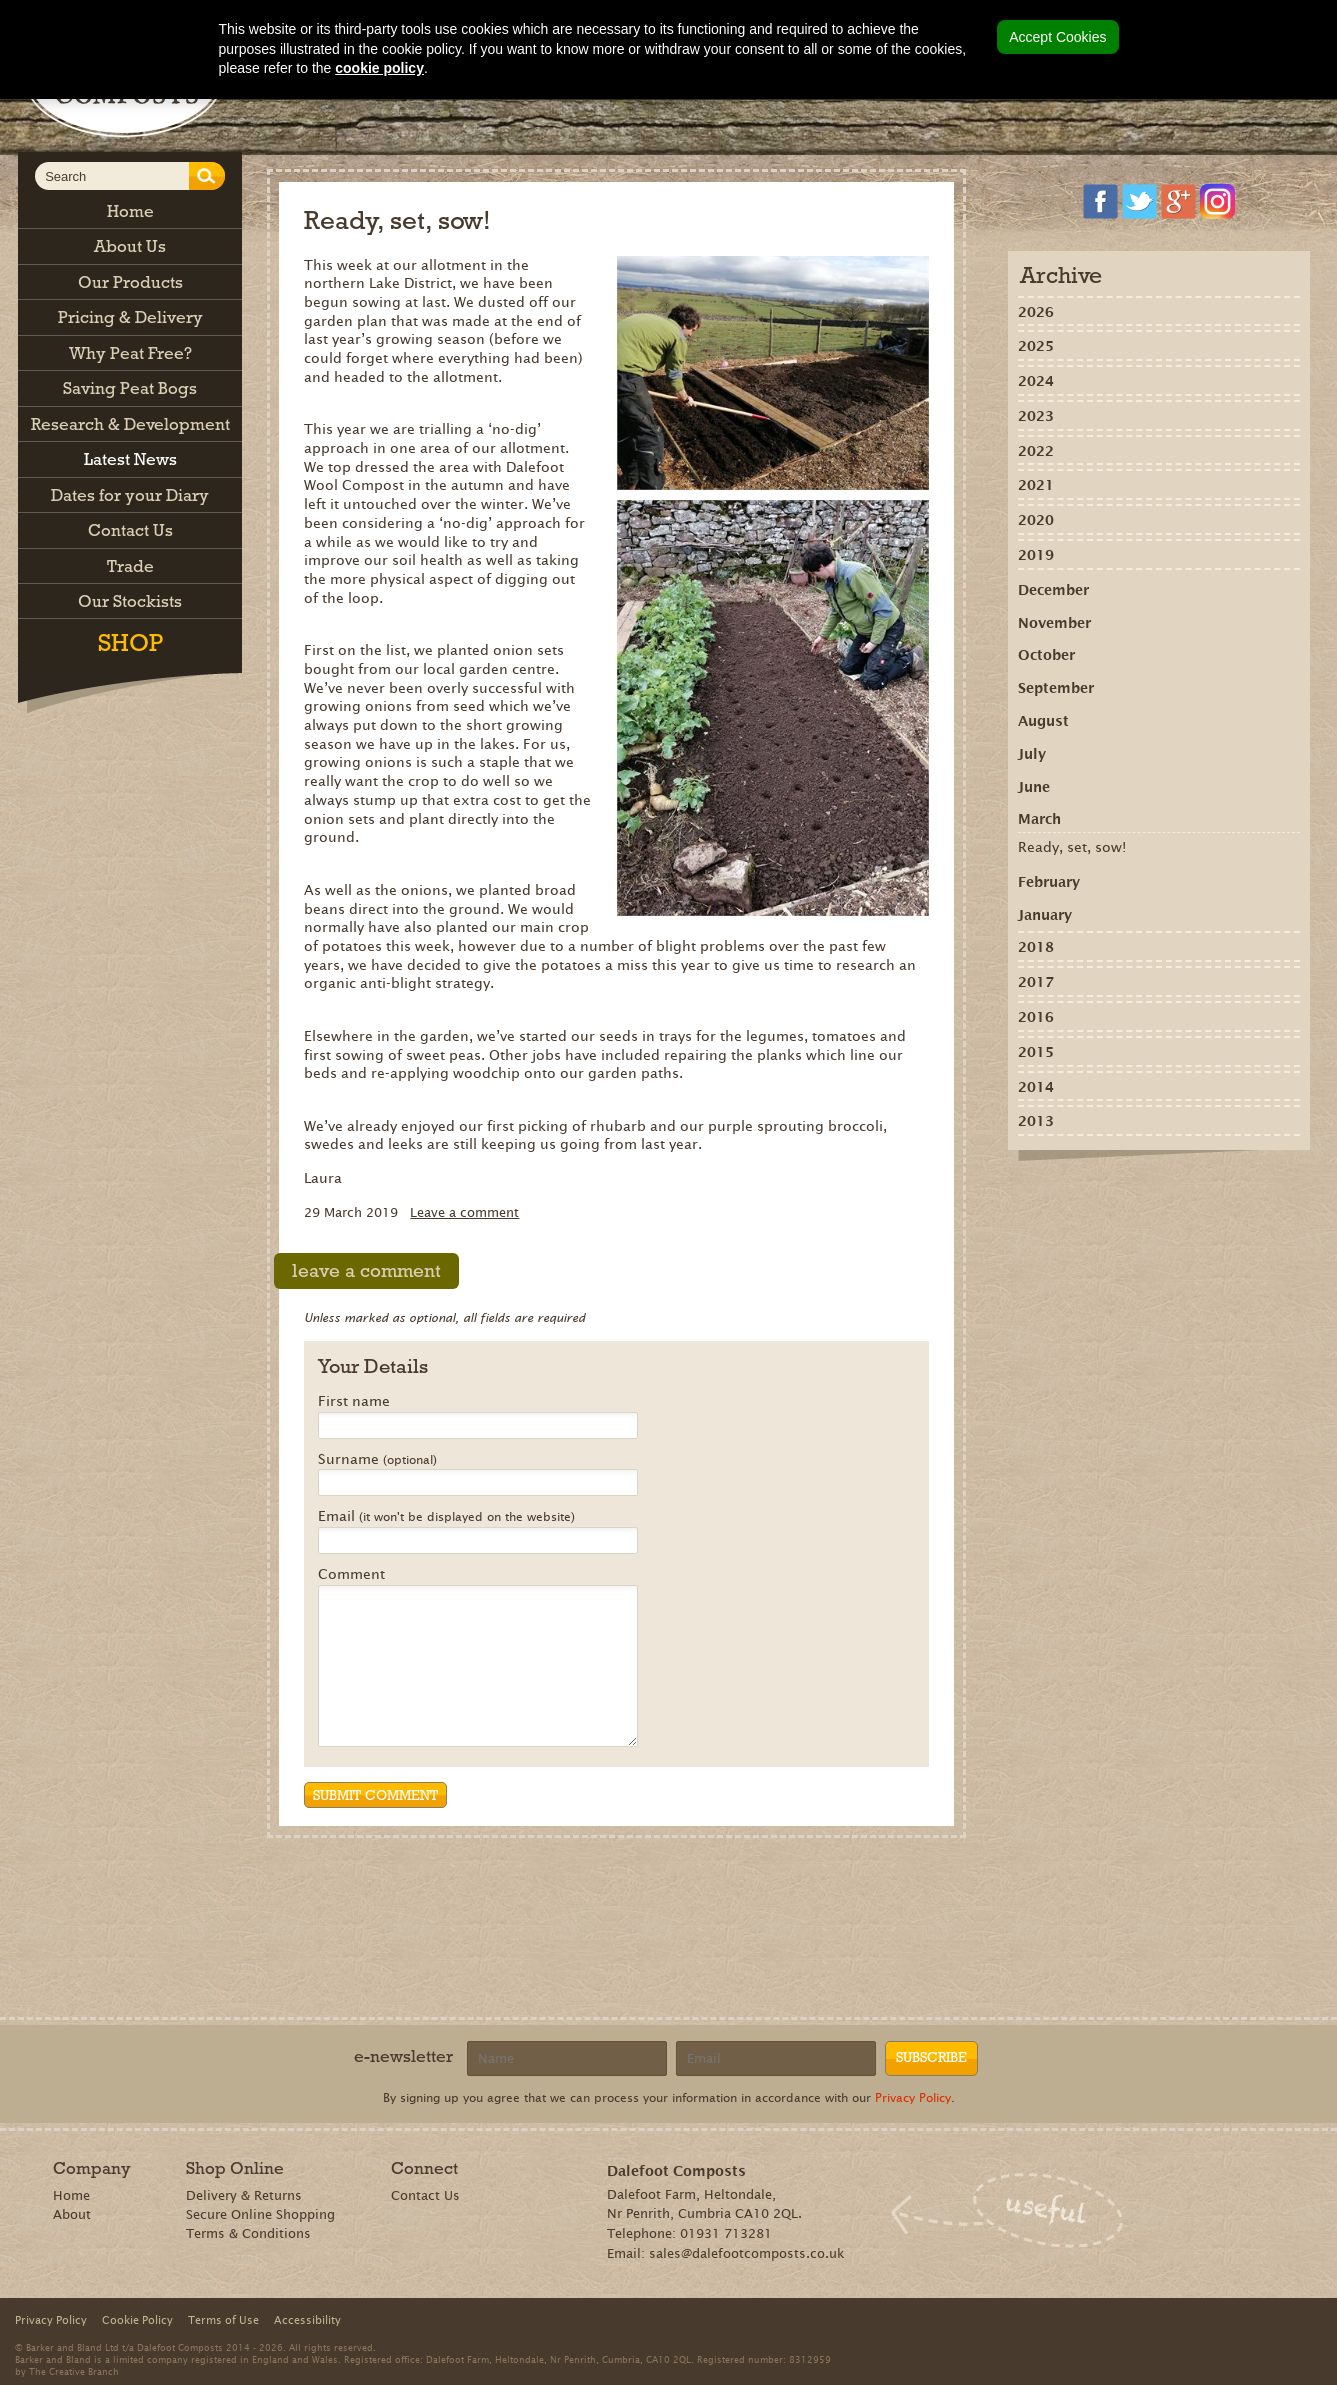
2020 (1036, 520)
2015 (1036, 1052)
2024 (1036, 381)
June (1034, 787)
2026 (1036, 312)
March (1039, 819)
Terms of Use (223, 2320)
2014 (1036, 1087)
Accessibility (307, 2320)
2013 (1036, 1121)
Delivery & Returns (244, 2195)
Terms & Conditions (248, 2233)
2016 (1036, 1017)
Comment (351, 1575)
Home (71, 2195)
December (1053, 590)
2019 (1036, 555)
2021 (1036, 485)
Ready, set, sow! (1072, 847)
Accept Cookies (1057, 37)
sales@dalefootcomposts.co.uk (747, 2253)
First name (354, 1402)
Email (446, 1517)
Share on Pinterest (1133, 1195)
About (72, 2214)
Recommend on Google (1104, 1195)
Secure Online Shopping (260, 2214)
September (1056, 688)
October (1046, 655)
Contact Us (425, 2195)
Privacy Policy (913, 2097)
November (1054, 623)
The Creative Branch (74, 2371)
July (1032, 754)
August (1043, 721)
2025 (1036, 346)
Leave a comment (464, 1212)
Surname (377, 1460)
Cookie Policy (137, 2320)
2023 (1036, 416)
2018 (1036, 947)
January (1045, 915)
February (1049, 882)
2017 (1036, 982)
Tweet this (1162, 1195)
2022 (1036, 451)
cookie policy (379, 68)
